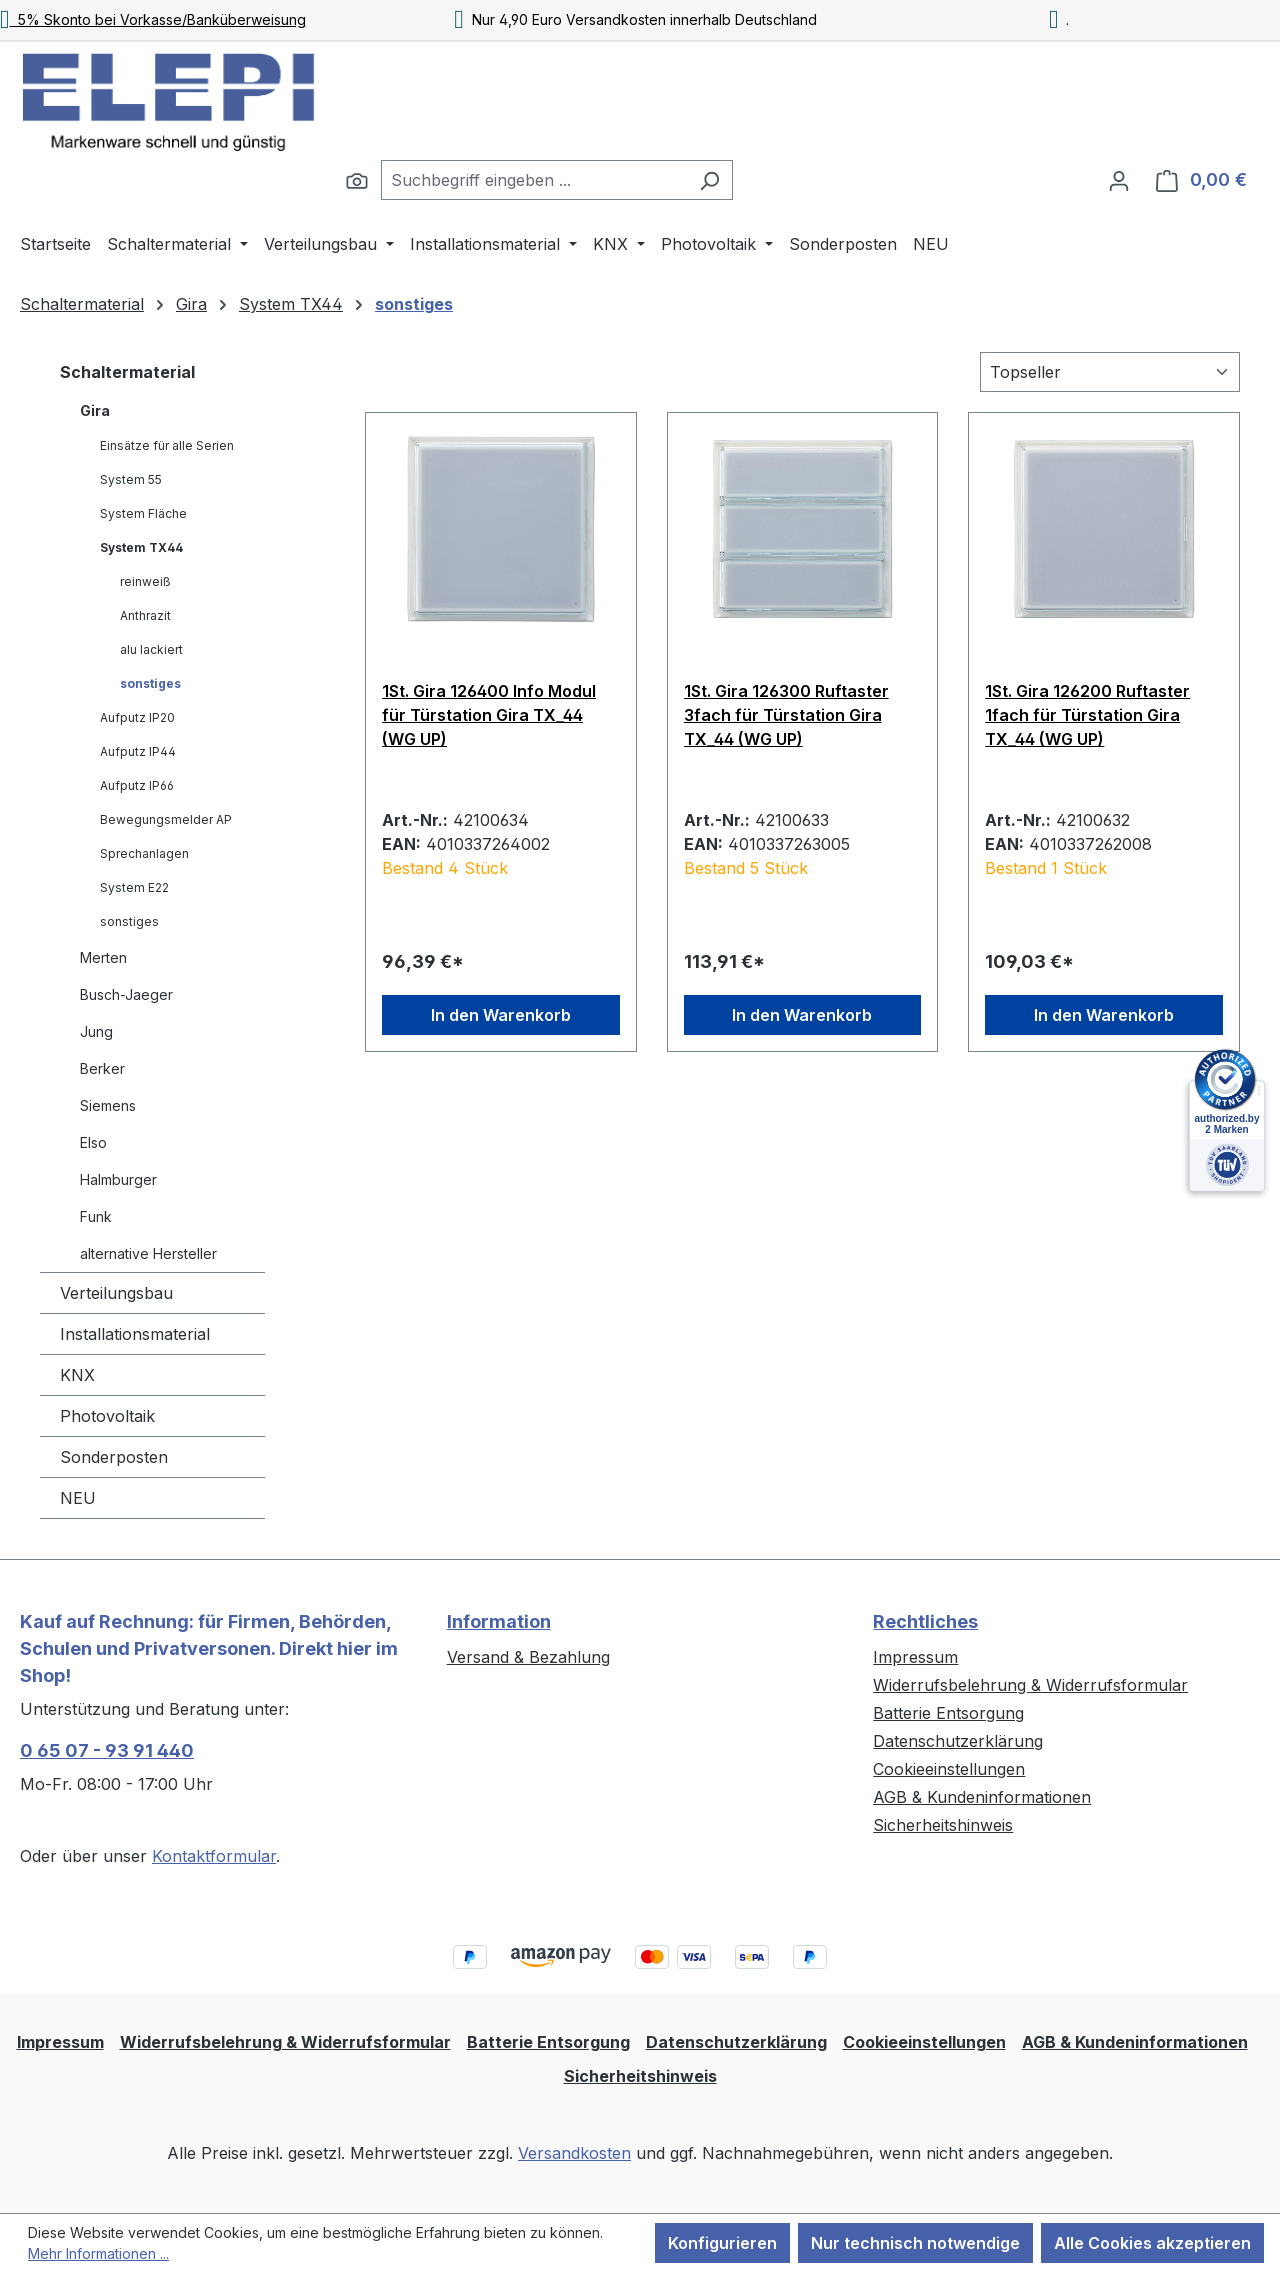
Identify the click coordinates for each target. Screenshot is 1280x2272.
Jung (96, 1031)
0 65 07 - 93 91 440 (107, 1750)
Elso (93, 1142)
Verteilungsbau (116, 1293)
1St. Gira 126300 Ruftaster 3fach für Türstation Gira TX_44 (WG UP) (786, 715)
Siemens (108, 1105)
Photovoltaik (107, 1416)
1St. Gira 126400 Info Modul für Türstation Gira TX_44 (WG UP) (489, 715)
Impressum (915, 1657)
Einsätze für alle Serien (167, 445)
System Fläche (143, 513)
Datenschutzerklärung (958, 1741)
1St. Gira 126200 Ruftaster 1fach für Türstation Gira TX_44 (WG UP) (1087, 715)
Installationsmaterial (135, 1334)
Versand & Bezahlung (528, 1657)
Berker (102, 1068)
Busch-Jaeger (126, 994)
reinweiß (145, 581)
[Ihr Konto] (1119, 180)
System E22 (134, 887)
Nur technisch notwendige (915, 2243)
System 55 (131, 479)
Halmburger (118, 1179)
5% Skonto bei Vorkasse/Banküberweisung (153, 19)
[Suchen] (357, 180)
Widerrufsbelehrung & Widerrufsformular (1030, 1685)
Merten (103, 957)
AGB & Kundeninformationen (982, 1797)
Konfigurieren (722, 2243)
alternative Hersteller (148, 1253)
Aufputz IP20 (137, 717)
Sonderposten (114, 1457)
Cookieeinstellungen (949, 1769)
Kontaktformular (214, 1856)
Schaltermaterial (127, 372)
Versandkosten (574, 2153)
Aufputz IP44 (138, 751)
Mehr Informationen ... (98, 2253)
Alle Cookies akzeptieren (1152, 2243)
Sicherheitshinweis (943, 1825)
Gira (95, 410)
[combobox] (534, 180)
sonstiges (150, 683)
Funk (96, 1216)
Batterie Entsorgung (948, 1713)
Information (499, 1621)
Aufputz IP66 (137, 785)
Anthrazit (145, 615)
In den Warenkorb (501, 1015)
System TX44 (141, 547)
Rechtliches (925, 1621)
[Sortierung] (1110, 372)
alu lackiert (151, 649)
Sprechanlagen (144, 853)
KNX (77, 1375)
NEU (78, 1498)
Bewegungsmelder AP (166, 819)
